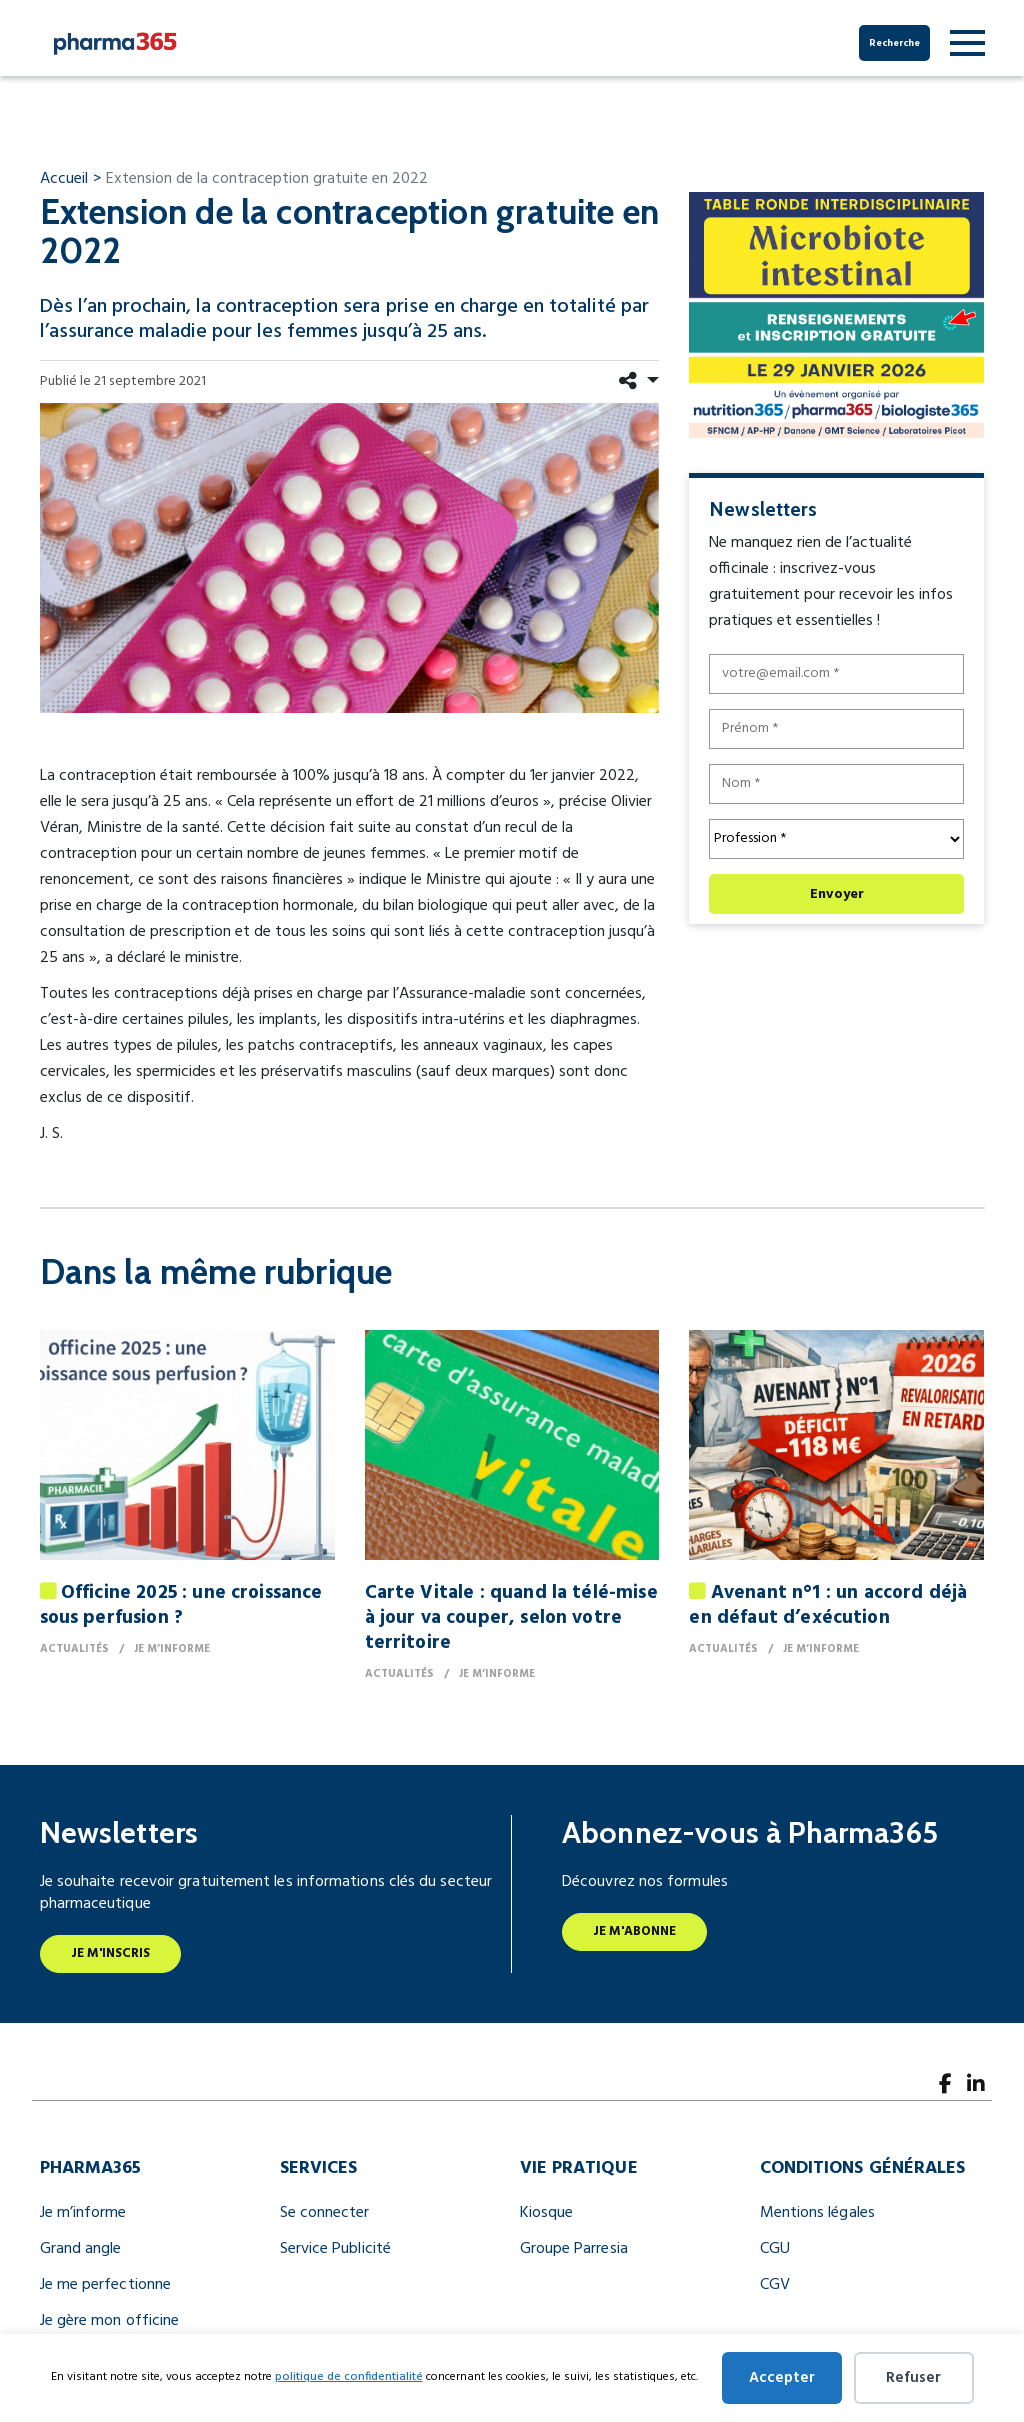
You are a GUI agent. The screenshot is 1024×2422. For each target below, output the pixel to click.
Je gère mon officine (110, 2321)
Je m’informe (83, 2213)
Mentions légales (817, 2213)
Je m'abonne (634, 1931)
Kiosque (547, 2213)
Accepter (782, 2378)
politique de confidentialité (349, 2377)
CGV (775, 2285)
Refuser (913, 2378)
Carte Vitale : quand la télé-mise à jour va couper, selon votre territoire (511, 1618)
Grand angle (81, 2249)
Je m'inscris (111, 1953)
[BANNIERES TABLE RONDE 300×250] (836, 314)
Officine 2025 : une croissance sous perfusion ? (181, 1605)
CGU (775, 2249)
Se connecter (325, 2213)
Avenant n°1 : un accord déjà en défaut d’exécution (828, 1605)
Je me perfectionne (106, 2285)
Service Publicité (335, 2249)
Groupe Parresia (574, 2249)
